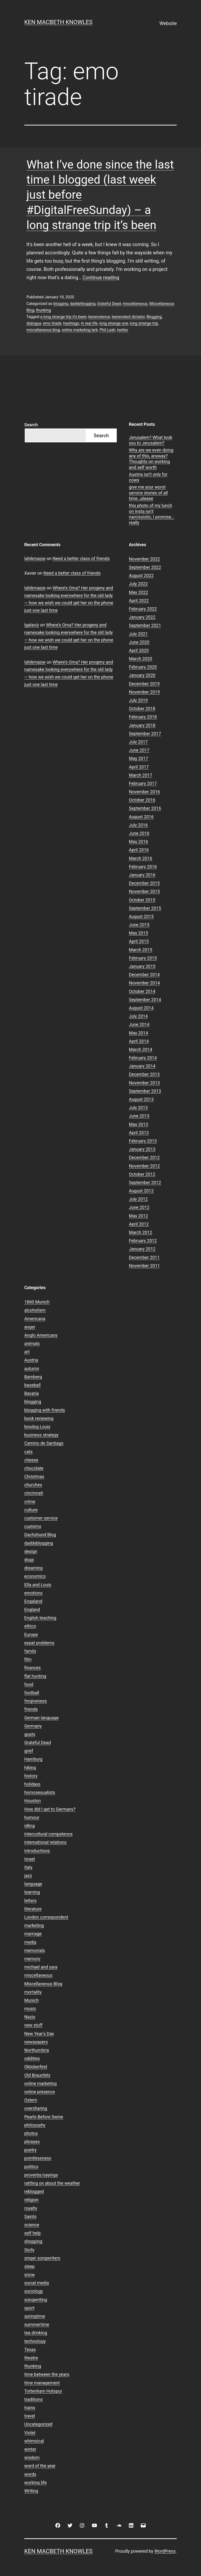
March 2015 (140, 949)
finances (32, 1667)
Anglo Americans (41, 1335)
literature (33, 1908)
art (27, 1351)
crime (29, 1501)
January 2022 (142, 617)
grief (28, 1750)
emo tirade (52, 323)
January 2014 (142, 1066)
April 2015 (139, 941)
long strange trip (144, 323)
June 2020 (139, 642)
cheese (31, 1459)
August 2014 (141, 1007)
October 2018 (142, 708)
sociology (33, 2291)
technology (35, 2341)
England (32, 1609)
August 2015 (141, 916)
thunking (43, 310)
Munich (31, 2000)
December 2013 (144, 1074)
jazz (28, 1875)
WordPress (165, 2551)
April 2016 (139, 849)
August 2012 (141, 1190)
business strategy (41, 1434)
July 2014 (138, 1016)
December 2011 (144, 1257)
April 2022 (139, 600)
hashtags (71, 323)
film (28, 1659)
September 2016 (145, 808)
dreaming (33, 1567)
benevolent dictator (128, 316)
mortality (33, 1992)
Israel (29, 1859)
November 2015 (144, 891)
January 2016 (142, 874)
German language (41, 1717)
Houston (32, 1800)
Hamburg (33, 1759)
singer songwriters (42, 2258)
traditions (33, 2399)
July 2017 (138, 741)
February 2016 (143, 866)
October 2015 (142, 899)
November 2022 (144, 559)
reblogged (34, 2191)
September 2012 (145, 1182)
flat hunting (35, 1676)
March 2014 (140, 1049)
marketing (34, 1925)
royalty (30, 2208)
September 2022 (145, 567)
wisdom (32, 2457)
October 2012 (142, 1174)
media (30, 1942)
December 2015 (144, 883)
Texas (30, 2349)
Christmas (34, 1476)
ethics (30, 1626)
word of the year (40, 2465)
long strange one (113, 323)
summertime (36, 2324)
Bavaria (31, 1393)
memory (32, 1958)
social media (36, 2282)
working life (35, 2482)
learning (32, 1892)
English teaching (40, 1617)
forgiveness (35, 1700)
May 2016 (138, 841)
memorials (34, 1950)
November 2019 (144, 692)
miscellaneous (135, 303)
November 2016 (144, 791)
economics (35, 1576)
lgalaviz (31, 624)
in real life (89, 323)
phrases (32, 2141)
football (31, 1692)
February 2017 (143, 783)
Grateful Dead (109, 303)
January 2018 (142, 725)
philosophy (34, 2125)
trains (29, 2407)
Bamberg (33, 1376)
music (30, 2008)
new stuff (33, 2025)
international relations (45, 1842)
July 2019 (138, 700)
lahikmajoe (34, 558)
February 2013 (143, 1140)
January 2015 (142, 966)
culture (31, 1509)
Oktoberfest (35, 2066)
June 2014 (139, 1024)
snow (29, 2274)
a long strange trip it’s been (63, 316)
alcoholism (35, 1310)
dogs (29, 1559)
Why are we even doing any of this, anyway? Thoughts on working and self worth (151, 458)
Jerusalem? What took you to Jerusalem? (150, 440)
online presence (39, 2091)
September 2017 (145, 733)
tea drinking (35, 2332)
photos (31, 2133)
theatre (31, 2357)
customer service (41, 1518)
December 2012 (144, 1157)
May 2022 (138, 592)
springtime (34, 2316)
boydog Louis (37, 1426)
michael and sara (41, 1967)
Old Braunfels (37, 2075)
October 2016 (142, 799)
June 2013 (139, 1115)
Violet (29, 2432)
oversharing (35, 2108)
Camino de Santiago (43, 1443)
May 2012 (138, 1215)
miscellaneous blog (43, 330)
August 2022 (141, 575)
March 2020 (140, 658)
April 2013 (139, 1132)
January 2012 (142, 1248)
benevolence (99, 316)
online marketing (40, 2083)
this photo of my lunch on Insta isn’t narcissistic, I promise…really (151, 514)
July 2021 (138, 633)
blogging (60, 303)
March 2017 (140, 775)
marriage (33, 1933)
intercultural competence (48, 1833)
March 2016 (140, 858)
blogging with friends (44, 1410)
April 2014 (139, 1041)
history (30, 1775)
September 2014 (145, 999)
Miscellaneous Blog (43, 1983)
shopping (33, 2241)
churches (33, 1484)
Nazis (29, 2016)
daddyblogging (82, 303)
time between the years (46, 2374)
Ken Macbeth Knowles (58, 22)
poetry (30, 2149)
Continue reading (101, 277)
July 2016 (138, 825)
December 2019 (144, 683)
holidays (32, 1784)
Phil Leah (107, 330)
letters (30, 1900)
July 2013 (138, 1107)
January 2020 (142, 675)
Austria (31, 1360)
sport (29, 2307)
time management (42, 2382)
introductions (37, 1850)
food (28, 1684)
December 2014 (144, 974)
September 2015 (145, 908)
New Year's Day (39, 2033)
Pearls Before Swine (43, 2116)
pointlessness (37, 2158)
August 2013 (141, 1099)
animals (32, 1343)
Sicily (29, 2249)
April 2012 (139, 1224)
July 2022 (138, 583)
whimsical (34, 2440)
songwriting (35, 2299)
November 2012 (144, 1165)
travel (29, 2415)
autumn (31, 1368)
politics (31, 2166)
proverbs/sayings (41, 2174)
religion (31, 2199)
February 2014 (143, 1057)
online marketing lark (80, 330)
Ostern (30, 2100)
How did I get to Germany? (49, 1809)
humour (31, 1817)
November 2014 (144, 982)
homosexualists (39, 1792)
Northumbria (36, 2050)
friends (31, 1709)
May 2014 (138, 1032)
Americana (34, 1318)
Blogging (154, 316)
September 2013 (145, 1091)
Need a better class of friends (81, 558)
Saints (30, 2216)
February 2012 (143, 1240)
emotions (33, 1593)
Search (31, 424)
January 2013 (142, 1149)
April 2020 (139, 650)
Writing (31, 2490)
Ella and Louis (37, 1584)
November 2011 (144, 1265)
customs (32, 1526)
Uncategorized (38, 2424)
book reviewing (38, 1418)
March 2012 (140, 1232)
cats (28, 1451)
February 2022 (143, 608)
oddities (32, 2058)
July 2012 (138, 1199)
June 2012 (139, 1207)
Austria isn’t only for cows (148, 477)
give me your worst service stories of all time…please (148, 492)
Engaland (33, 1601)
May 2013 (138, 1124)
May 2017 (138, 758)
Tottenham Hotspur (43, 2391)
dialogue (33, 323)
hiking (30, 1767)
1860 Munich (37, 1301)
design (30, 1551)
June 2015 (139, 924)
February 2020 (143, 666)
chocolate (33, 1468)
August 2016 (141, 816)
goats (29, 1734)
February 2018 (143, 716)
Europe (31, 1634)
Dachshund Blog (40, 1534)
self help (32, 2233)
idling (29, 1825)
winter (30, 2449)
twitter (122, 330)
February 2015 (143, 958)
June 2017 (139, 750)
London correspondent (46, 1917)
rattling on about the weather (52, 2183)
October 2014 (142, 991)
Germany (33, 1726)
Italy (28, 1867)
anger (29, 1326)
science (31, 2224)
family (30, 1651)
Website (168, 23)
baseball (32, 1385)
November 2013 (144, 1082)
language (33, 1883)
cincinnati (33, 1493)
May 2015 (138, 933)
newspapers (36, 2041)
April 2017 (139, 766)
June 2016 (139, 833)
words (30, 2474)
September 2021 (145, 625)
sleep (29, 2266)
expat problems (39, 1642)
